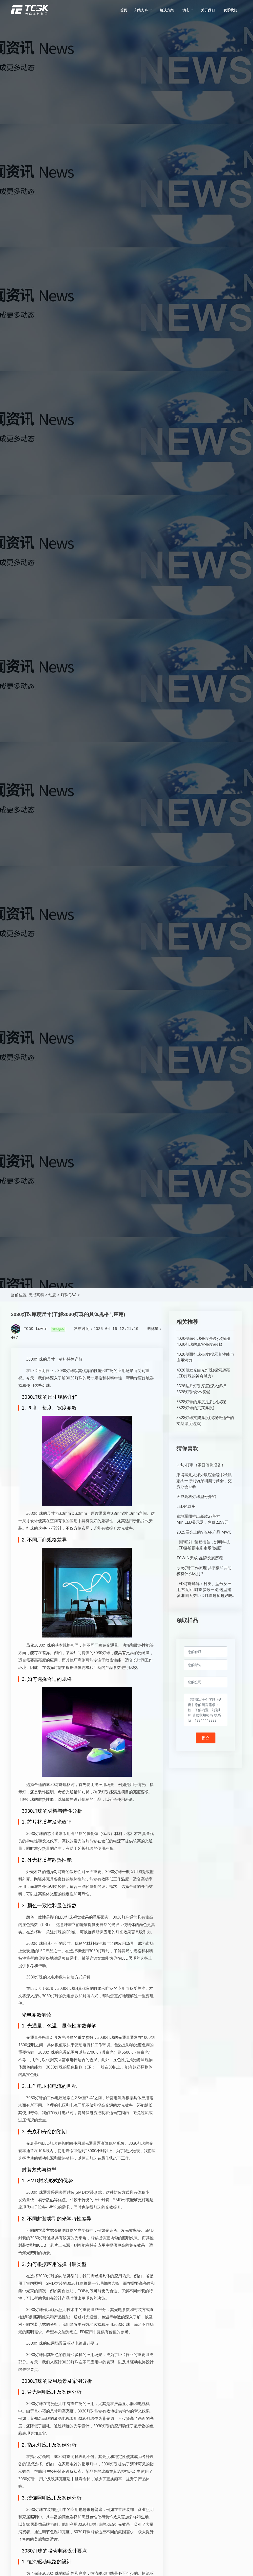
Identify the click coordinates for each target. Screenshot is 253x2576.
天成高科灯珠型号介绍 (196, 1496)
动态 (52, 1295)
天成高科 (36, 1295)
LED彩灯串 (186, 1506)
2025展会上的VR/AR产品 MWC (203, 1532)
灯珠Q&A (69, 1295)
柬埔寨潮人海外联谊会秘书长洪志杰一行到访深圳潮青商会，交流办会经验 (204, 1480)
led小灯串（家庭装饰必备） (200, 1465)
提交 (206, 1738)
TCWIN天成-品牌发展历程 (199, 1558)
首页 (123, 10)
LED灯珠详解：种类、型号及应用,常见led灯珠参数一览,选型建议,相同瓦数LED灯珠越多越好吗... (205, 1589)
